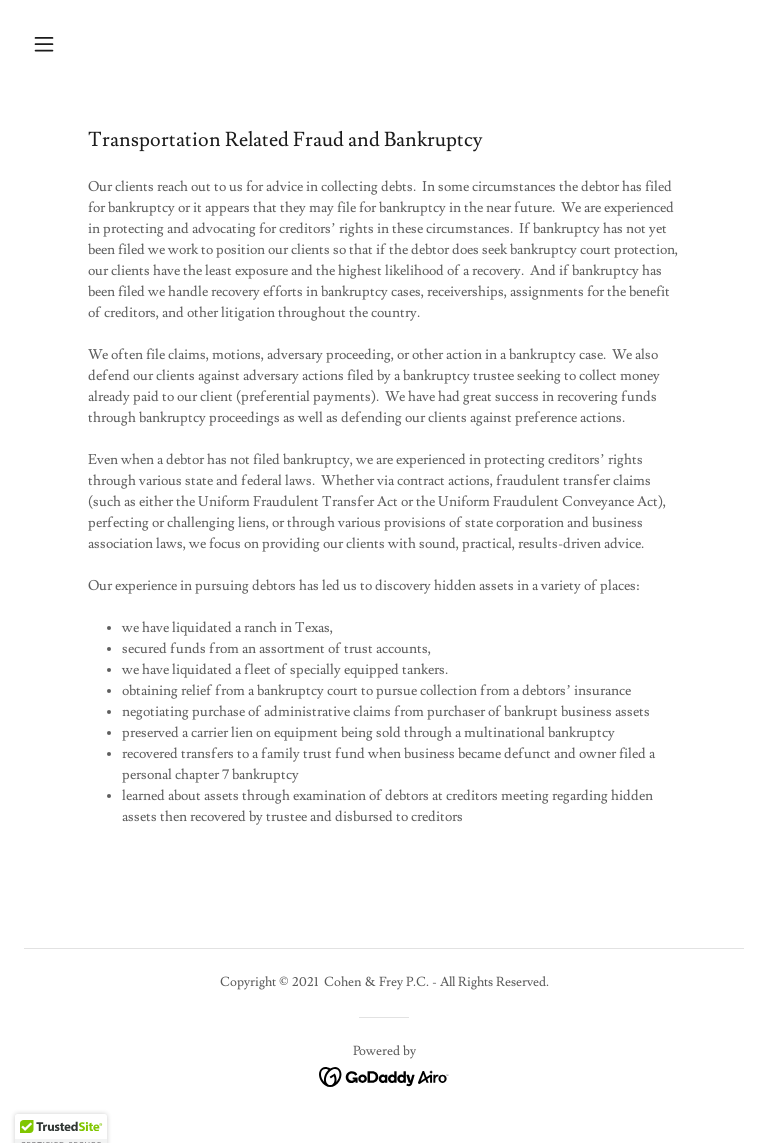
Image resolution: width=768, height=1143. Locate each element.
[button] (106, 44)
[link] (384, 1074)
